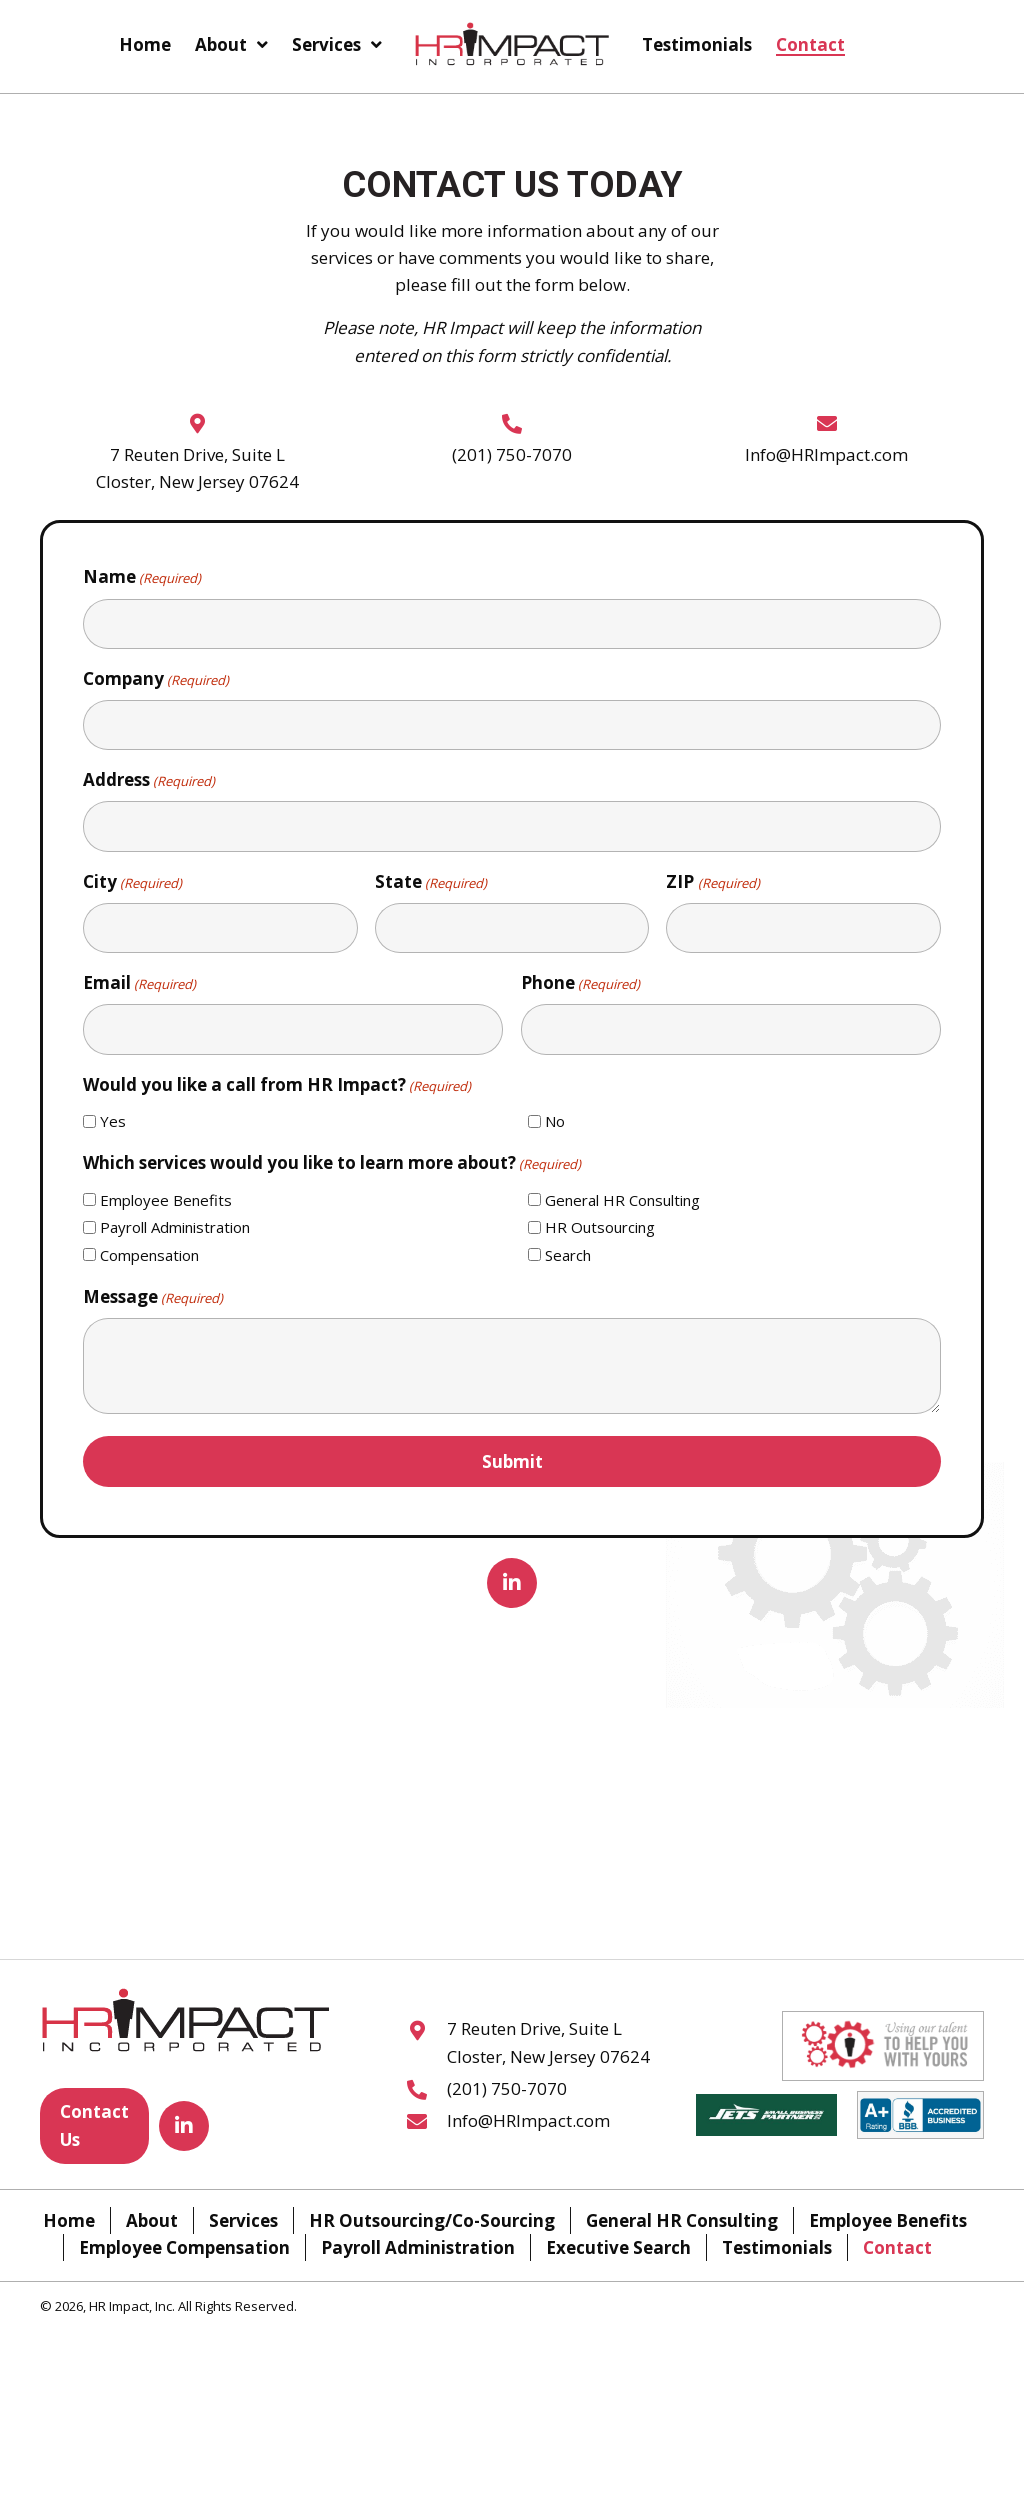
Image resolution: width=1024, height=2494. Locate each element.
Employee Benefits (166, 1200)
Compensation (149, 1255)
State (431, 882)
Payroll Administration (175, 1228)
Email (139, 983)
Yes (113, 1121)
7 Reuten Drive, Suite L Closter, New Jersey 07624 (548, 2043)
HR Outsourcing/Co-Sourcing (432, 2220)
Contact (897, 2247)
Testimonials (777, 2247)
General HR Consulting (622, 1200)
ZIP (712, 882)
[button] (512, 1583)
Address (149, 780)
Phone (580, 983)
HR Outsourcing (600, 1228)
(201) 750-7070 (512, 454)
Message (153, 1297)
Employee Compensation (184, 2247)
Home (69, 2220)
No (555, 1121)
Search (568, 1255)
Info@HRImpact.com (826, 454)
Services (243, 2220)
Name (142, 577)
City (132, 882)
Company (156, 679)
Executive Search (618, 2247)
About (152, 2220)
